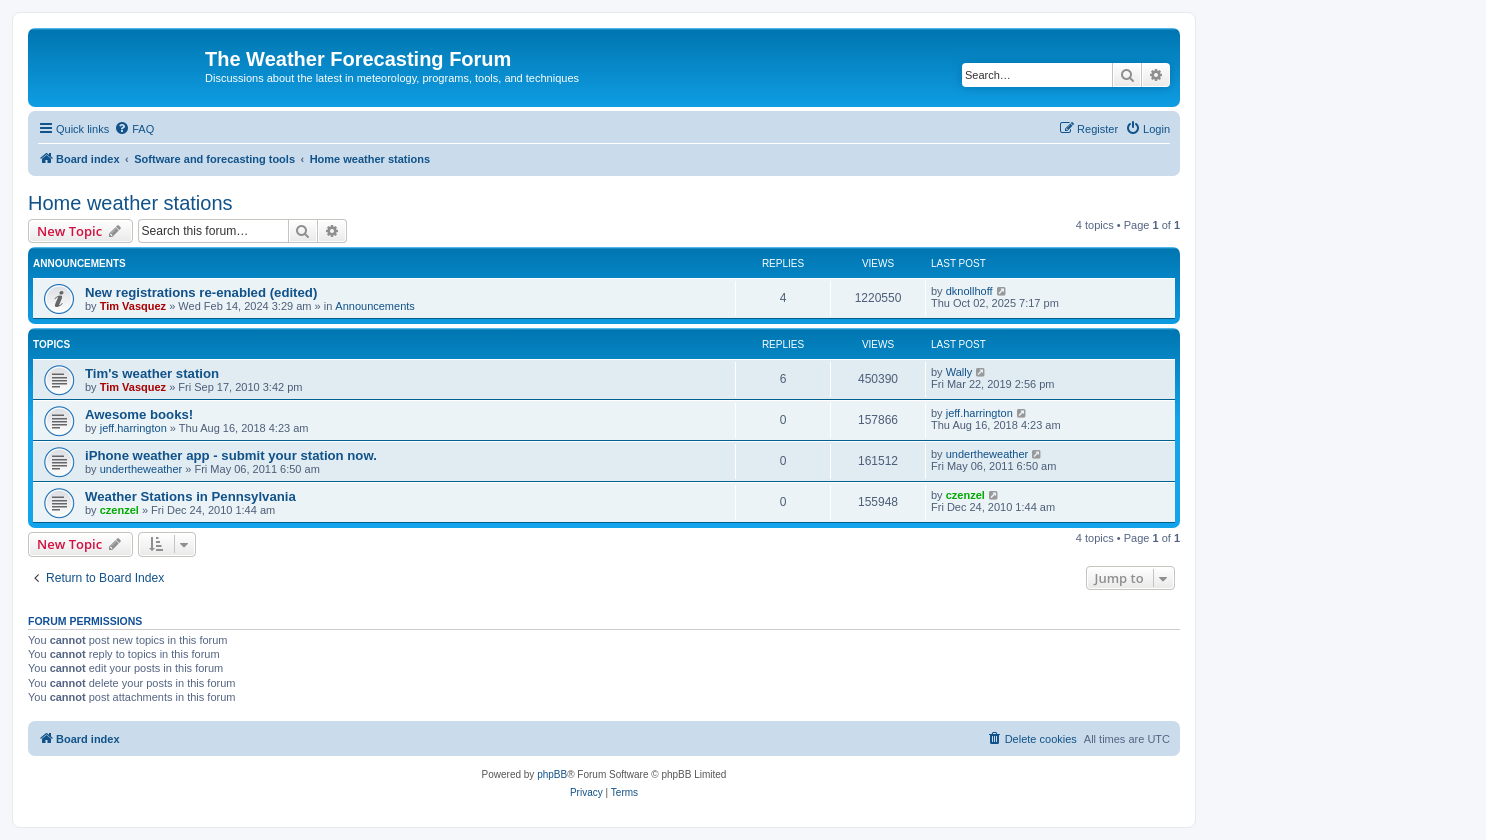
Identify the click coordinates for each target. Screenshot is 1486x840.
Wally (959, 372)
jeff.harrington (133, 428)
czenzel (119, 510)
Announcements (375, 306)
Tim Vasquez (133, 306)
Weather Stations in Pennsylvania (190, 496)
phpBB (552, 774)
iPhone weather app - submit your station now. (231, 455)
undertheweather (141, 469)
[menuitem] (134, 129)
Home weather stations (130, 203)
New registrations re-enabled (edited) (201, 292)
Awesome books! (139, 414)
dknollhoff (969, 291)
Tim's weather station (152, 373)
